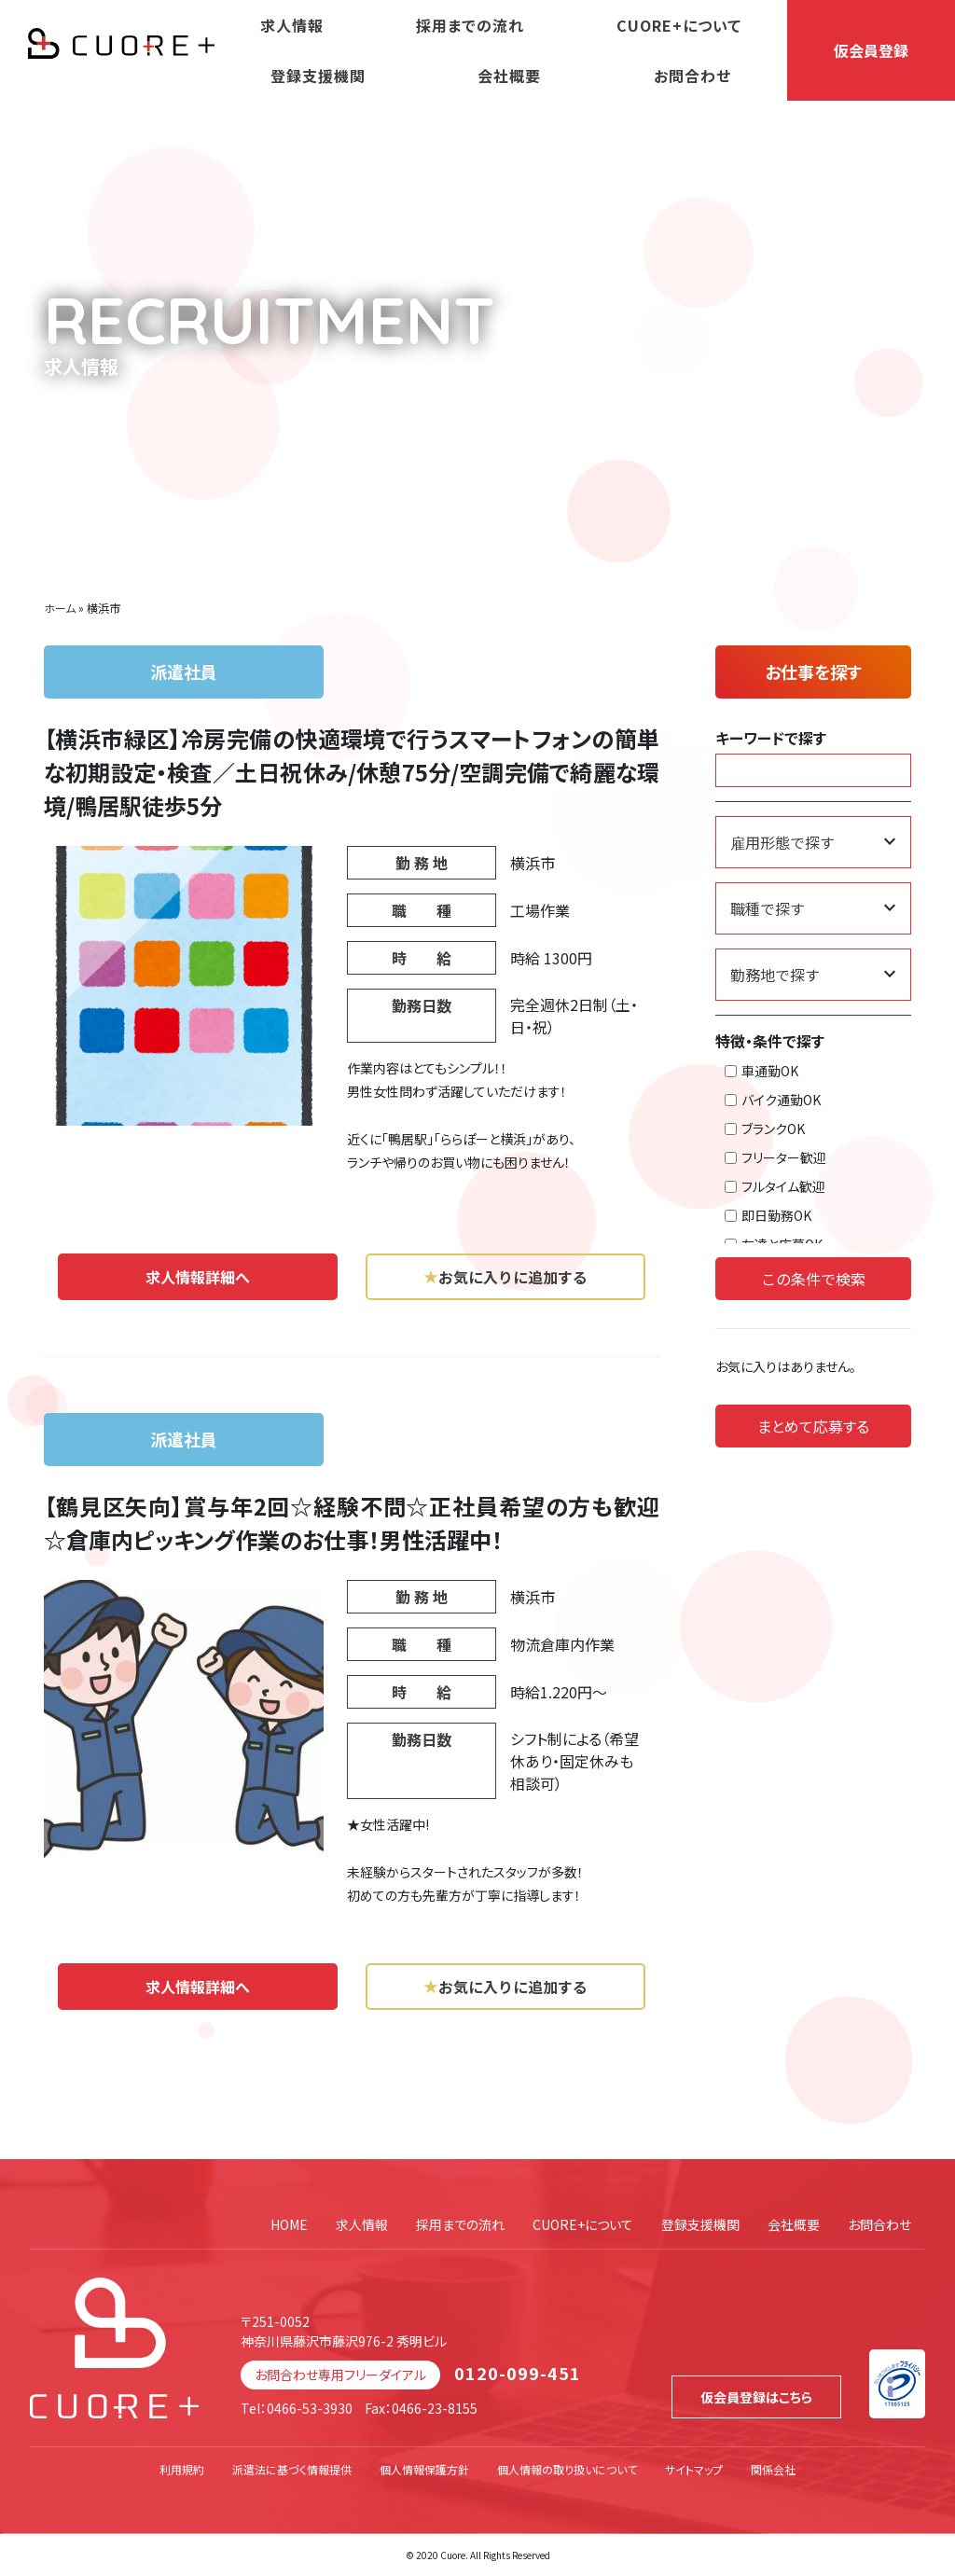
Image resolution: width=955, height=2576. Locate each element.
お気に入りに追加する (505, 1277)
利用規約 (181, 2469)
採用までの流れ (470, 25)
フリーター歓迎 (775, 1157)
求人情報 (292, 25)
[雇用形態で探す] (813, 842)
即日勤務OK (768, 1215)
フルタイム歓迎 (775, 1186)
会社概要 (509, 75)
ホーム (60, 608)
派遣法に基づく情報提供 (292, 2469)
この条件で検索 (813, 1278)
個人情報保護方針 (424, 2469)
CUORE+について (678, 25)
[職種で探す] (813, 908)
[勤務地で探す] (813, 974)
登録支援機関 (318, 75)
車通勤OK (761, 1070)
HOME (289, 2224)
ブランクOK (765, 1128)
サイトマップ (694, 2469)
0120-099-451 (517, 2373)
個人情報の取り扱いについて (567, 2469)
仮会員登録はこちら (756, 2397)
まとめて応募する (813, 1426)
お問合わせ (692, 75)
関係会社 (773, 2469)
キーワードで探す (770, 738)
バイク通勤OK (773, 1099)
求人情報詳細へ (197, 1277)
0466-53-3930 (310, 2408)
